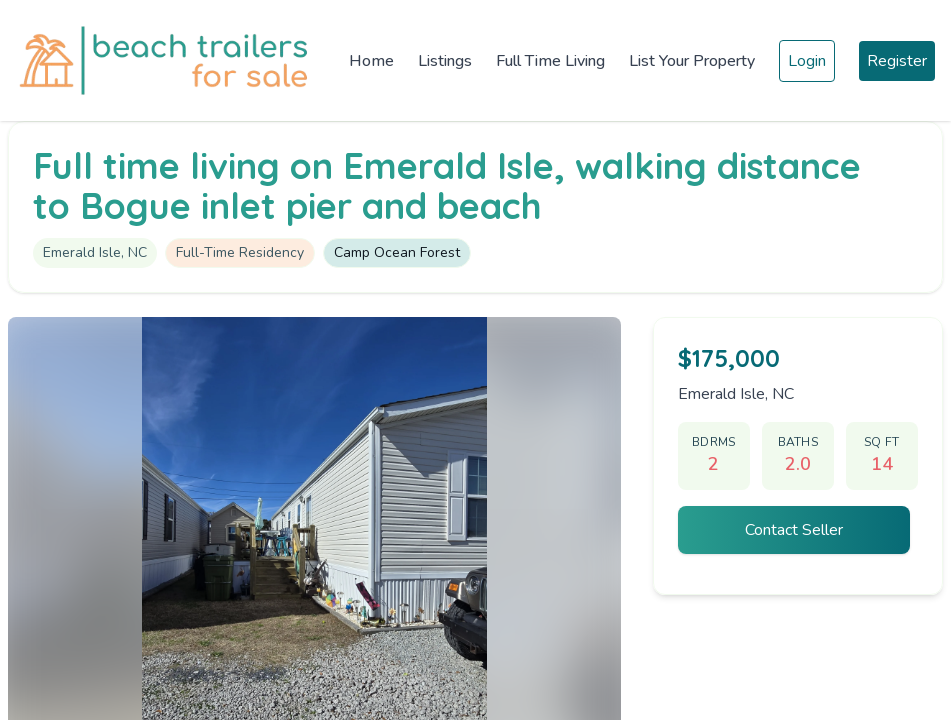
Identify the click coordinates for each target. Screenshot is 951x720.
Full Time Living (550, 61)
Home (371, 61)
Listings (445, 61)
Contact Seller (794, 530)
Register (897, 61)
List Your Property (692, 61)
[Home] (168, 60)
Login (807, 61)
